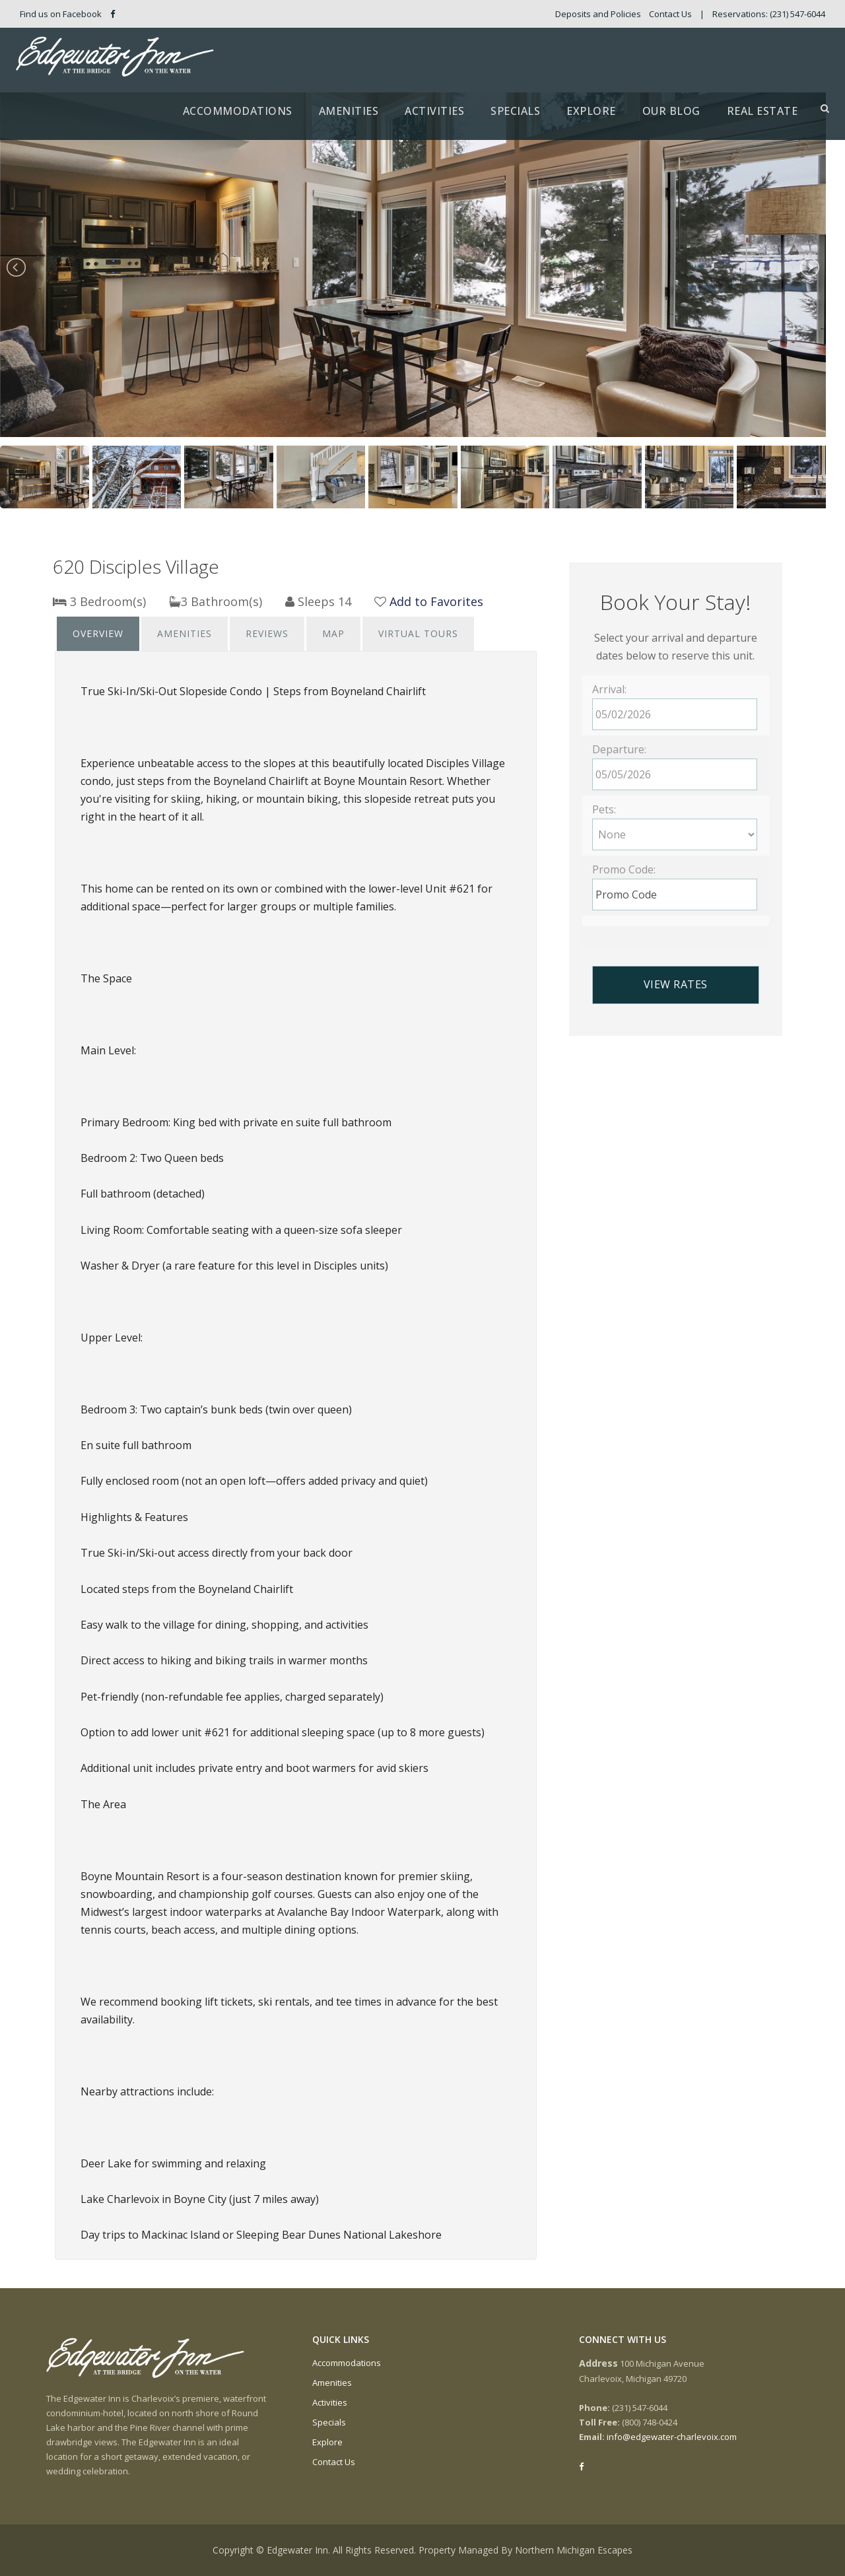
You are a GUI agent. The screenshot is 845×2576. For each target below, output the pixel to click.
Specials (515, 111)
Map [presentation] (333, 633)
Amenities (349, 111)
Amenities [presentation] (184, 633)
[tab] (98, 634)
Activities (434, 111)
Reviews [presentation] (267, 633)
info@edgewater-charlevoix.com (672, 2437)
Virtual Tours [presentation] (418, 633)
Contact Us (670, 14)
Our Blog (671, 111)
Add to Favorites (436, 601)
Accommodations (237, 111)
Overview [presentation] (98, 633)
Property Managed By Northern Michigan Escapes (525, 2550)
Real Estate (762, 111)
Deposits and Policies (598, 14)
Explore (591, 111)
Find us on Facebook (67, 14)
